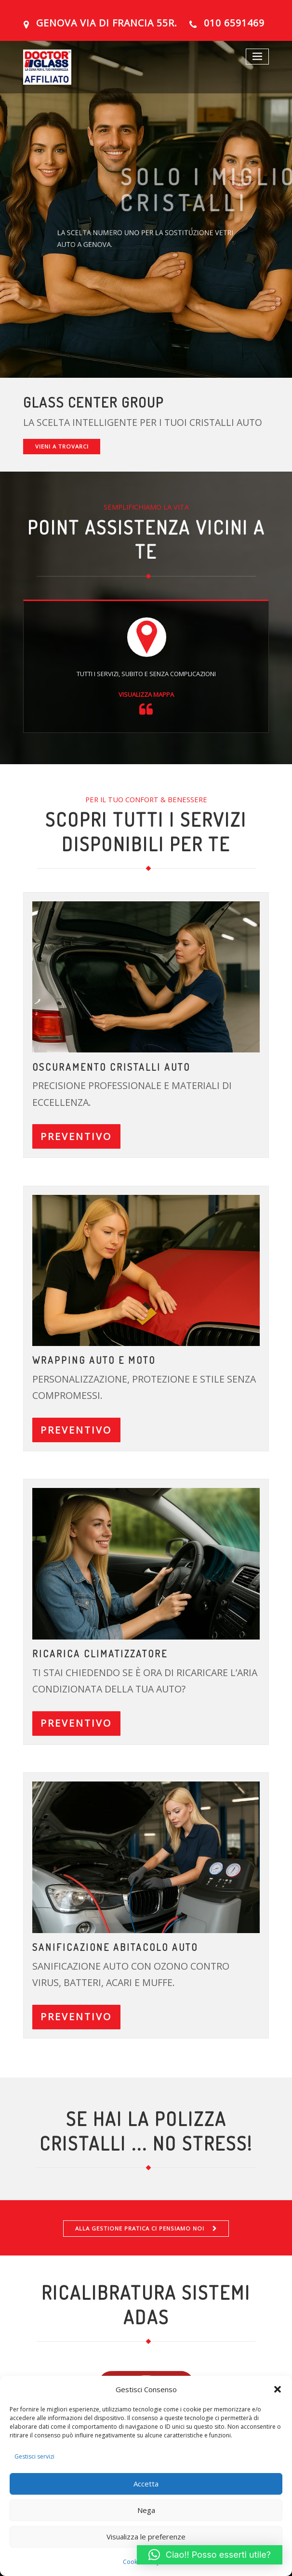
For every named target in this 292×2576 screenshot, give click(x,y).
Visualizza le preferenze (146, 2536)
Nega (146, 2510)
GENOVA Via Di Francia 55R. (106, 22)
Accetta (146, 2483)
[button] (277, 2389)
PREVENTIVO (76, 1135)
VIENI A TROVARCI (61, 446)
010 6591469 (234, 22)
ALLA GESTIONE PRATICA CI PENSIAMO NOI (140, 2225)
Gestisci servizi (34, 2456)
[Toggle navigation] (257, 56)
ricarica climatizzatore (99, 1652)
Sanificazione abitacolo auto (114, 1945)
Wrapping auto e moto (93, 1360)
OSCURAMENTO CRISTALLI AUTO (110, 1067)
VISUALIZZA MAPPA (146, 694)
